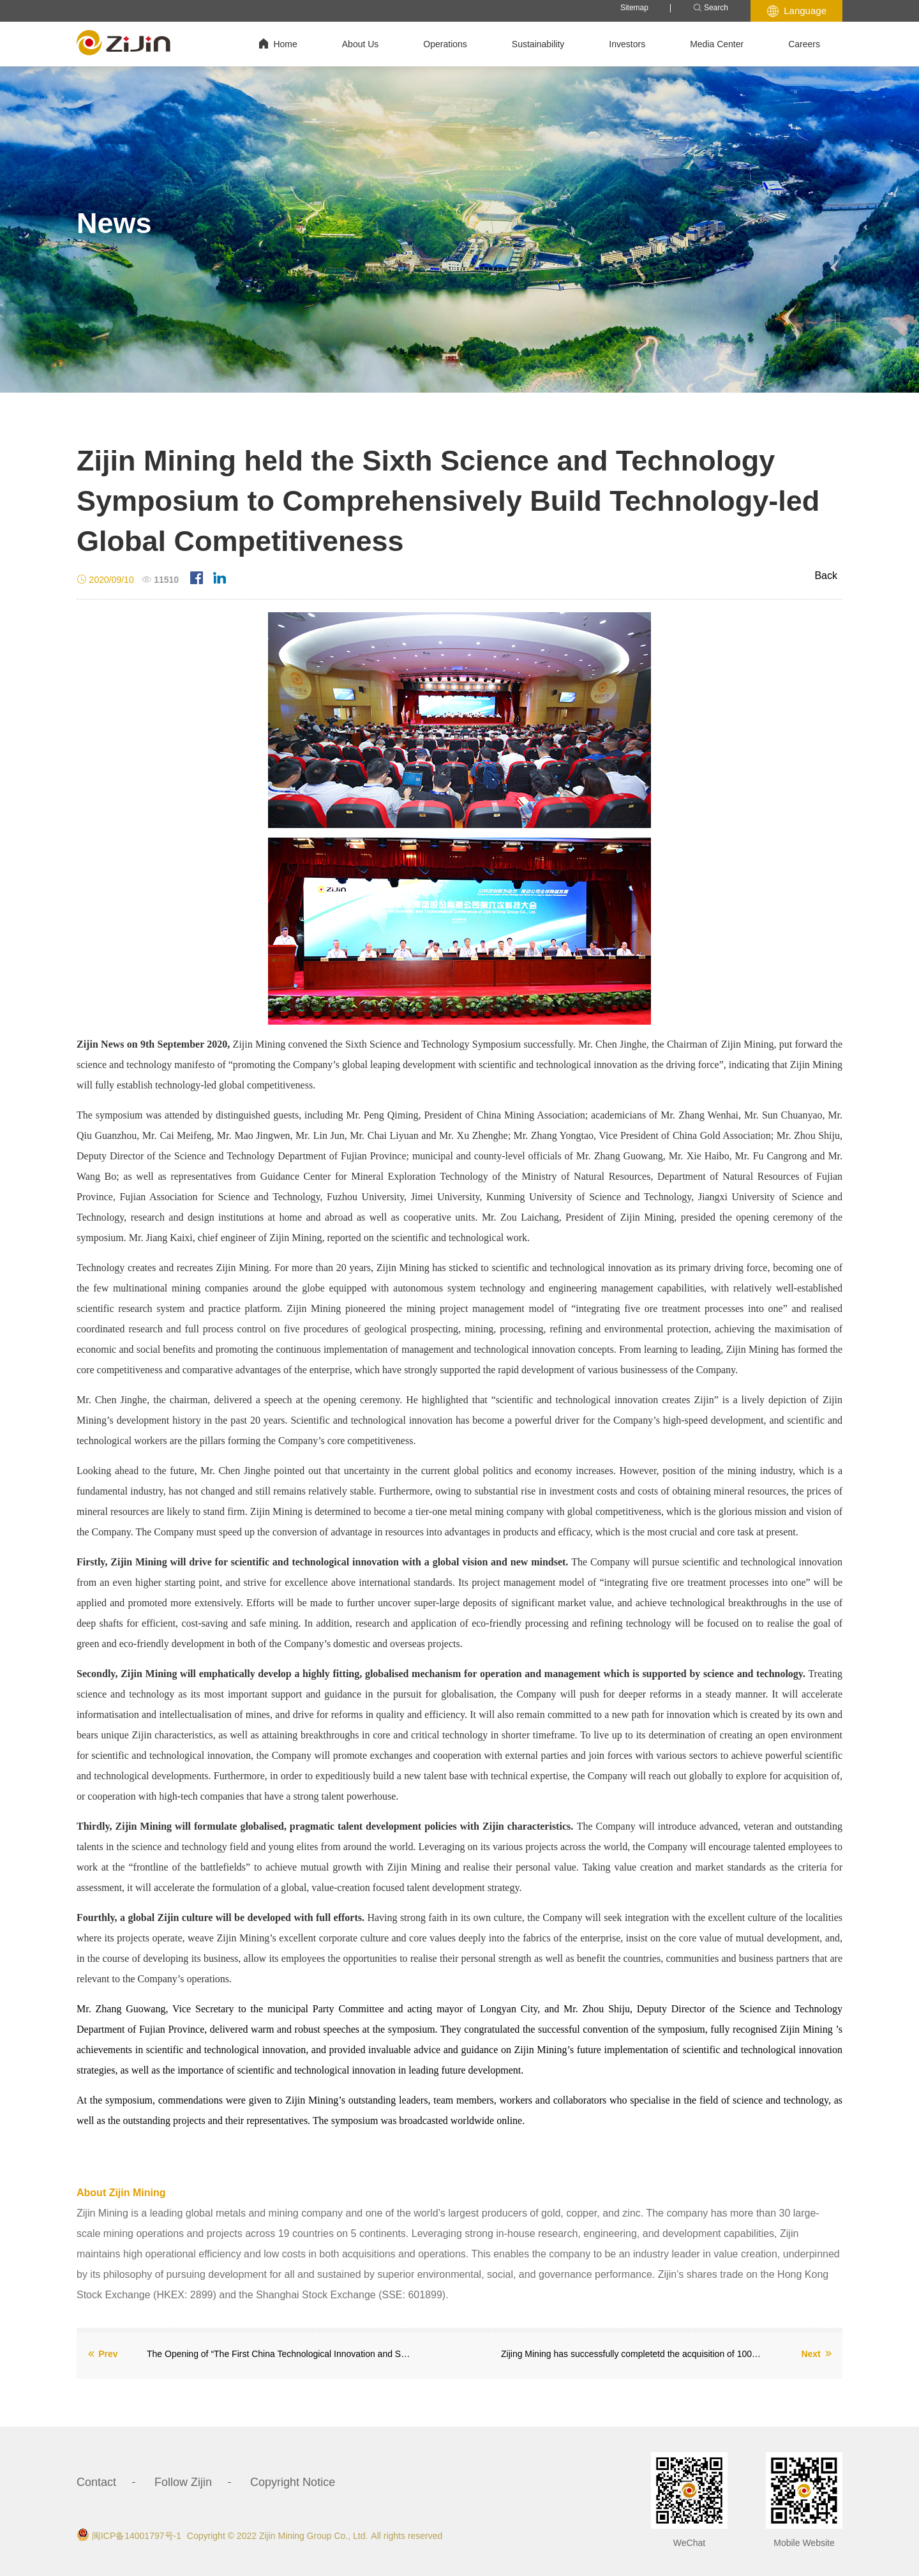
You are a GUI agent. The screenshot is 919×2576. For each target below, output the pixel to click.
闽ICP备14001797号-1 (136, 2536)
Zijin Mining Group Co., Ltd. (313, 2536)
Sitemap (634, 7)
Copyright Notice (292, 2482)
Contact (96, 2482)
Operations (445, 44)
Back (825, 575)
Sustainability (538, 44)
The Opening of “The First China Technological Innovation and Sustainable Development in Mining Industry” (279, 2354)
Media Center (716, 44)
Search (710, 8)
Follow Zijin (183, 2482)
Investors (627, 44)
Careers (804, 44)
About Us (360, 44)
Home (278, 43)
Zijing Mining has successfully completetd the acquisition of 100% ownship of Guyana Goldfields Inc (633, 2354)
